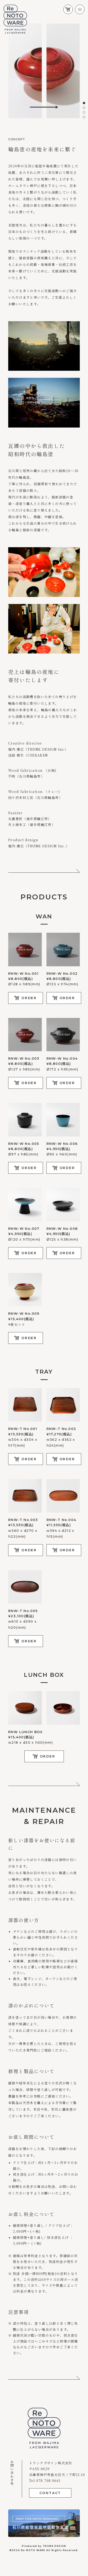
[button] (84, 103)
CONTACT (50, 2493)
